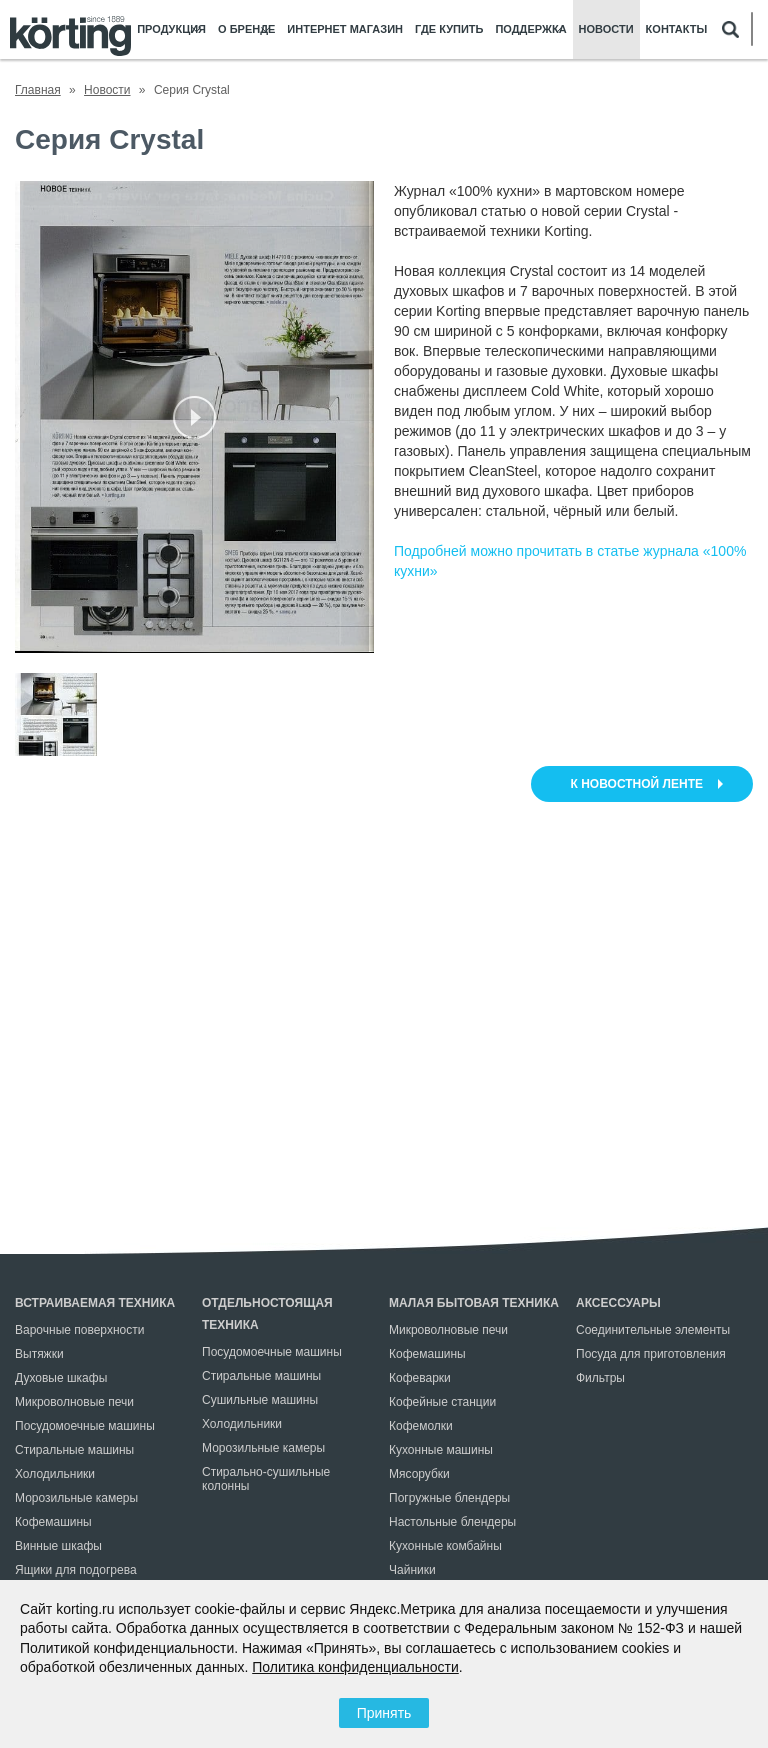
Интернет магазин (345, 29)
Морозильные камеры (76, 1498)
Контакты (677, 29)
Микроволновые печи (74, 1402)
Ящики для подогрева (76, 1570)
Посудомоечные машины (85, 1426)
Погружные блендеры (449, 1498)
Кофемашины (53, 1522)
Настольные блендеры (452, 1522)
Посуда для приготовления (651, 1354)
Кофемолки (421, 1426)
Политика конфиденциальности (355, 1667)
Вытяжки (39, 1354)
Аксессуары (618, 1303)
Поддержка (530, 29)
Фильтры (600, 1378)
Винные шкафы (58, 1546)
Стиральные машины (74, 1450)
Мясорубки (419, 1474)
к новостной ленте (637, 784)
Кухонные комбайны (445, 1546)
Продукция (171, 29)
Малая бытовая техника (474, 1303)
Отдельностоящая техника (267, 1314)
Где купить (449, 29)
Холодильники (55, 1474)
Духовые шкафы (61, 1378)
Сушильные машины (260, 1400)
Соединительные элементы (653, 1330)
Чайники (412, 1570)
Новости (606, 29)
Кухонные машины (441, 1450)
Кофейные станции (442, 1402)
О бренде (246, 29)
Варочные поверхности (79, 1330)
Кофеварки (420, 1378)
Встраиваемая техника (95, 1303)
